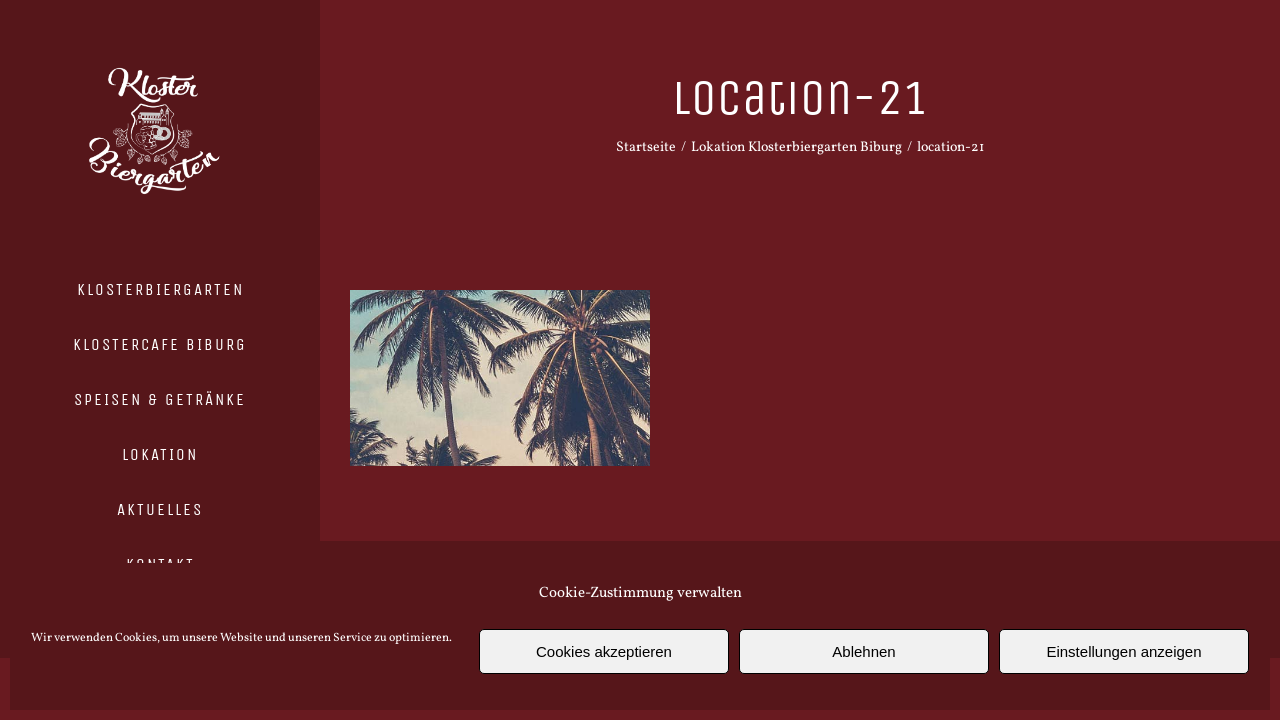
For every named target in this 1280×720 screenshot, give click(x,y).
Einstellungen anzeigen (1123, 651)
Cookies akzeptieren (604, 651)
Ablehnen (863, 651)
